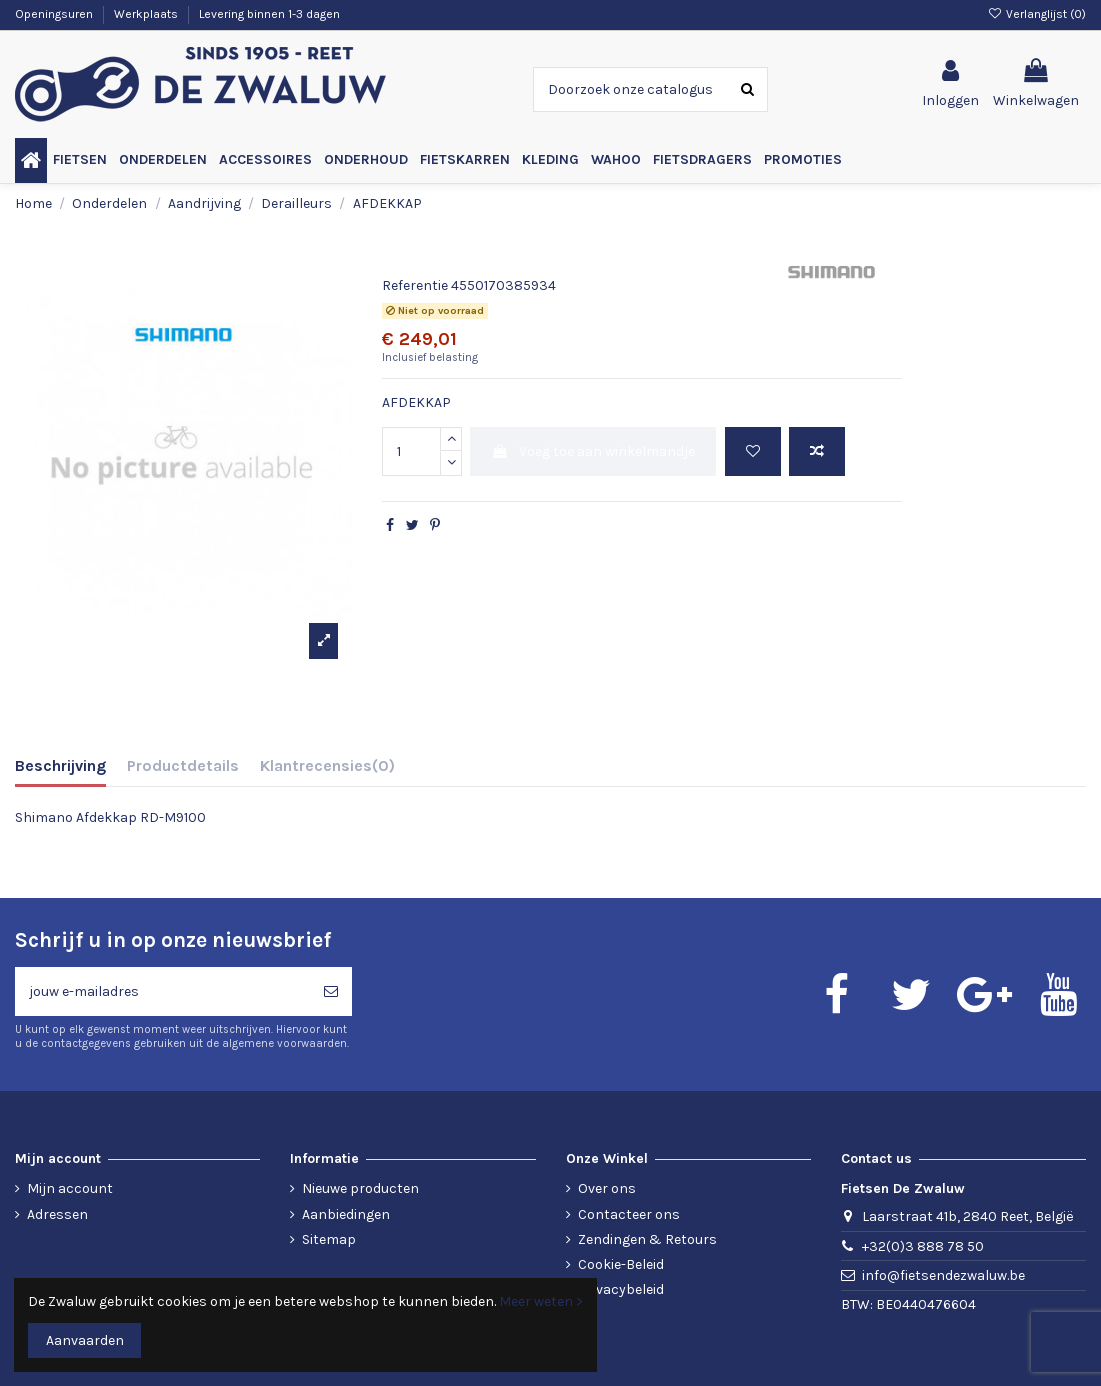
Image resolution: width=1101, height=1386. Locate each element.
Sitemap (329, 1239)
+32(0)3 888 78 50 (923, 1246)
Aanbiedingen (346, 1214)
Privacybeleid (621, 1289)
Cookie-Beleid (621, 1264)
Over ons (607, 1188)
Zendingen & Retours (647, 1239)
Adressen (57, 1214)
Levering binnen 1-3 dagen (269, 14)
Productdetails (183, 765)
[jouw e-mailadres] (162, 991)
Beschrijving (60, 765)
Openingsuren (55, 14)
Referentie (415, 285)
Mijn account (70, 1188)
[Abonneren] (331, 991)
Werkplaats (147, 14)
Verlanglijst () (1037, 14)
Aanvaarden (85, 1340)
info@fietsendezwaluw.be (943, 1275)
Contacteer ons (629, 1214)
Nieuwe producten (360, 1188)
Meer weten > (541, 1301)
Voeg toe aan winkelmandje (593, 451)
